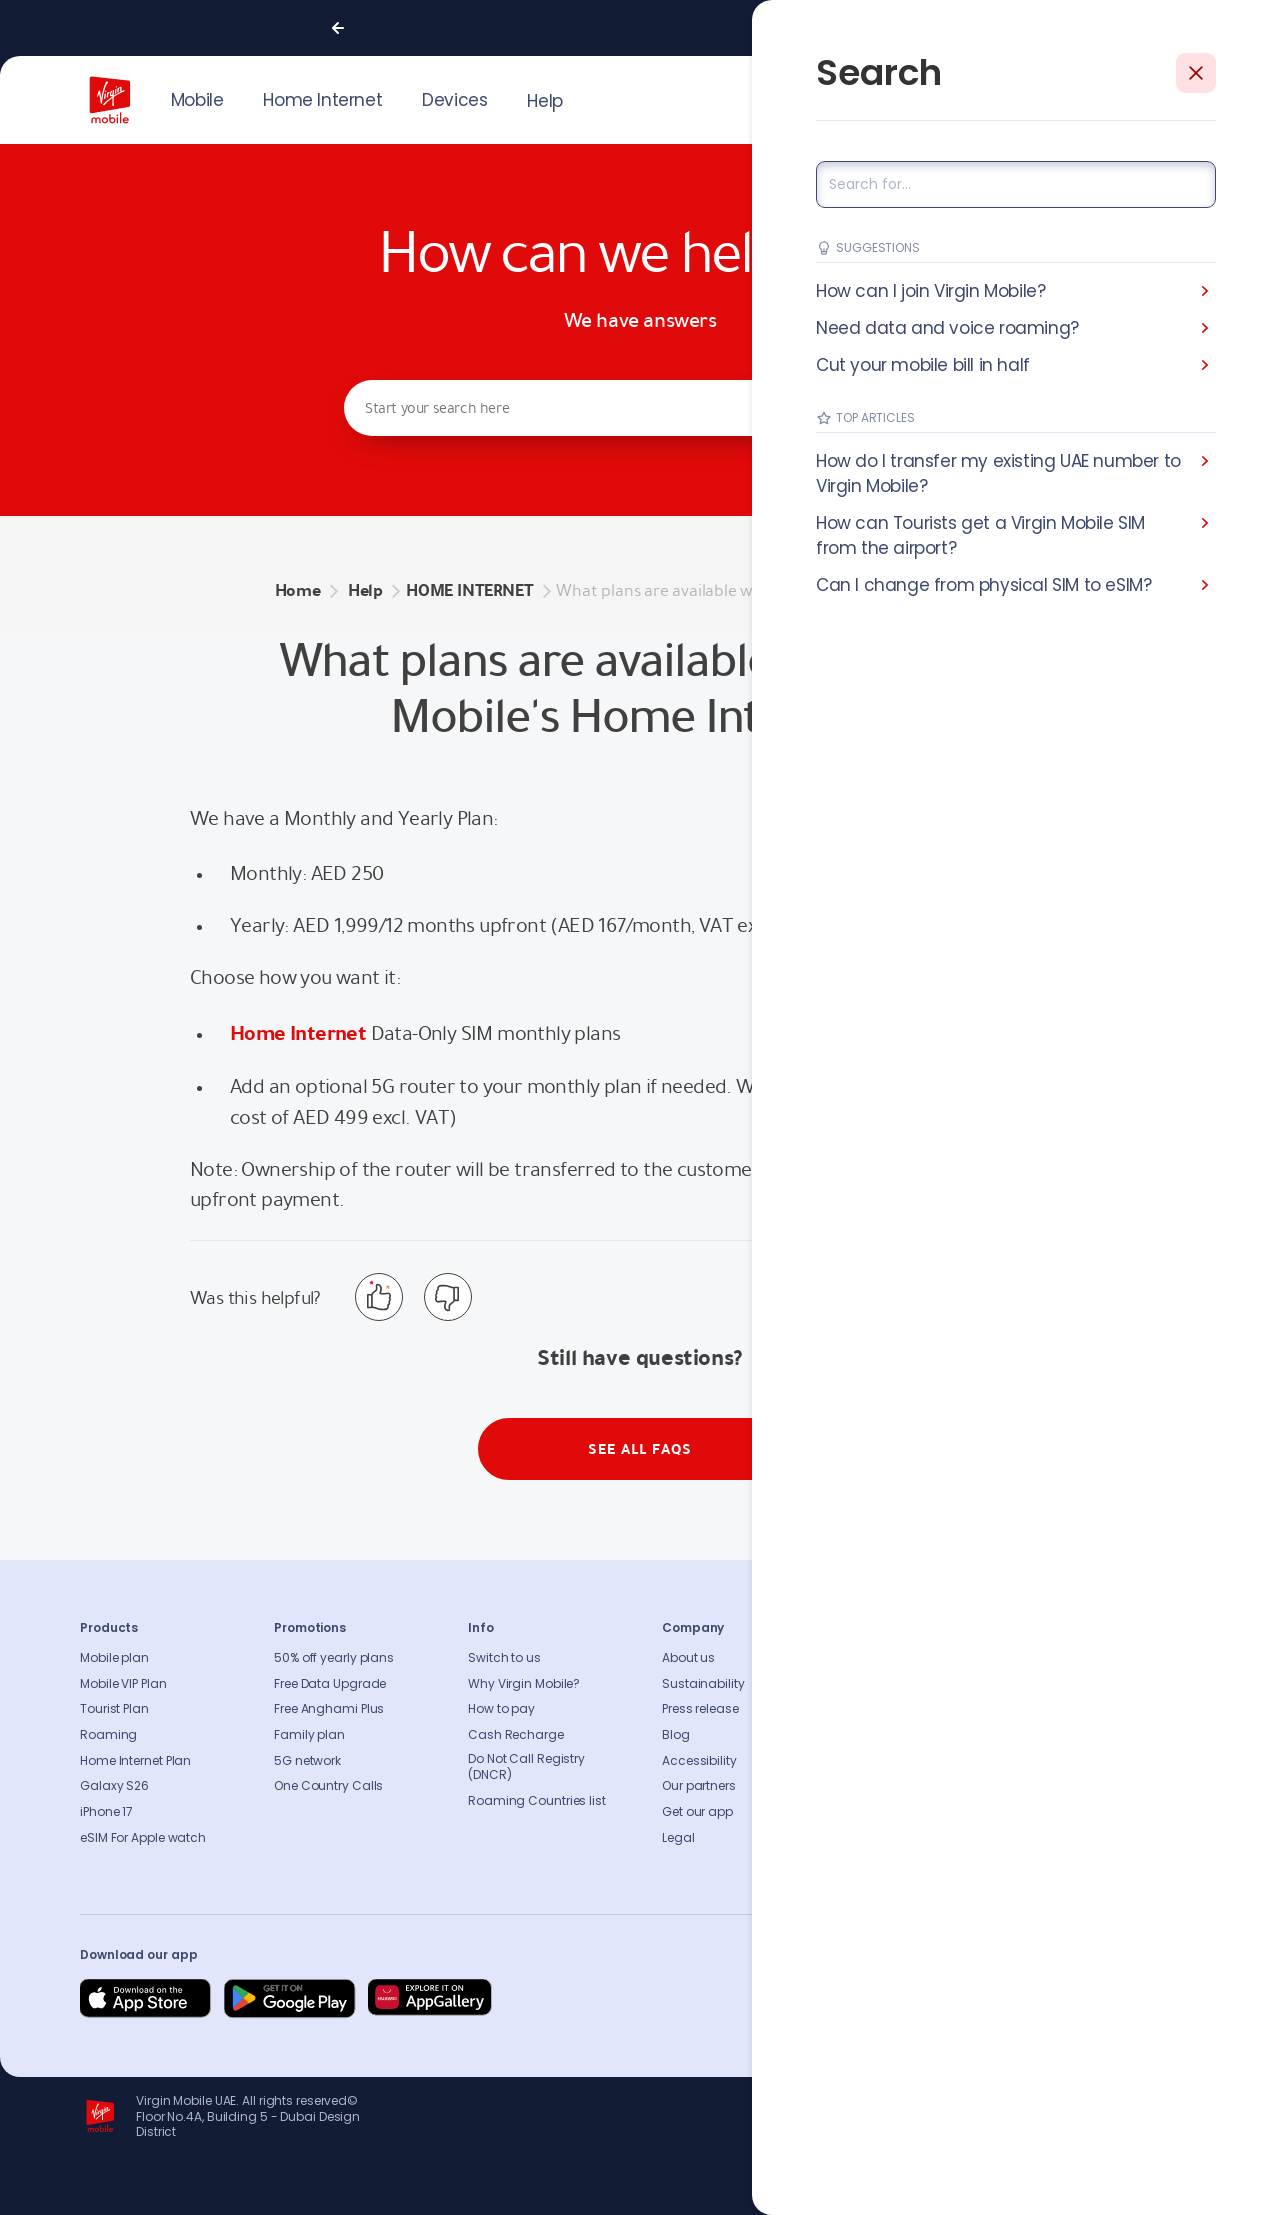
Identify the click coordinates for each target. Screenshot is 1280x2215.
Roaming (108, 1735)
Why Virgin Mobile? (524, 1684)
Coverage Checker (912, 1735)
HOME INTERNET (469, 590)
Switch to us (504, 1658)
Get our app (697, 1812)
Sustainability (703, 1684)
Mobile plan (114, 1658)
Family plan (309, 1735)
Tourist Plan (114, 1709)
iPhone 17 (106, 1812)
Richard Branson (1158, 2187)
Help (544, 101)
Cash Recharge (516, 1735)
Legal (678, 1838)
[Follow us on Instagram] (1038, 1999)
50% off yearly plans (334, 1658)
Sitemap (881, 1761)
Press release (700, 1709)
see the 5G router (890, 1086)
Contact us (890, 1684)
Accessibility (699, 1761)
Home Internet (298, 1033)
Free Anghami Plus (329, 1709)
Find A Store (891, 1709)
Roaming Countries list (537, 1801)
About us (688, 1658)
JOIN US (1065, 98)
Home (298, 590)
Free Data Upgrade (330, 1684)
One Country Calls (328, 1786)
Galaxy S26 (114, 1786)
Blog (676, 1735)
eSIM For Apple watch (143, 1838)
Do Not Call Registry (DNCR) (526, 1767)
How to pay (501, 1709)
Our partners (699, 1786)
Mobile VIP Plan (123, 1684)
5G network (307, 1761)
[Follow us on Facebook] (990, 1999)
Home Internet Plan (135, 1761)
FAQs (871, 1658)
